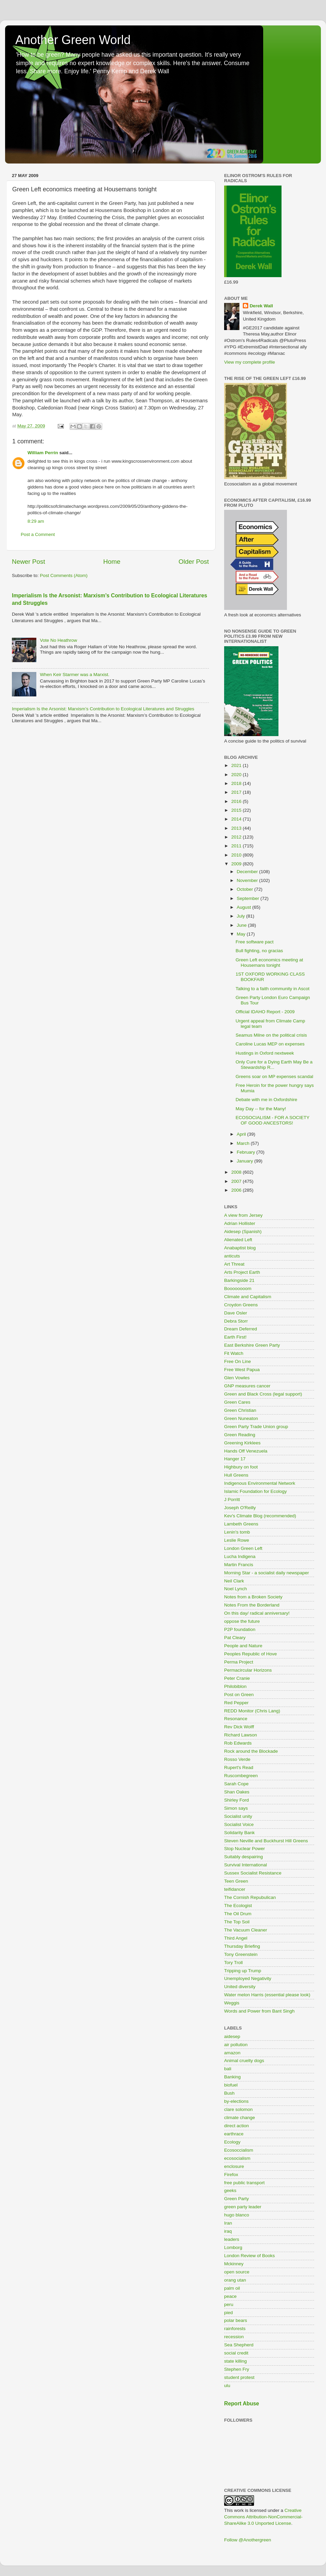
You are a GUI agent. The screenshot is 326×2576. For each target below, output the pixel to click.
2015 (237, 810)
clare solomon (238, 2109)
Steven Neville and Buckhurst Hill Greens (266, 1840)
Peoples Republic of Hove (250, 1653)
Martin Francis (238, 1564)
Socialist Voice (239, 1824)
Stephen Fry (236, 2369)
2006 (237, 1190)
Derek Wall (261, 305)
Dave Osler (235, 1312)
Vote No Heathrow (58, 640)
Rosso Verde (237, 1759)
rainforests (235, 2328)
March (244, 1143)
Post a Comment (38, 534)
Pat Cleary (235, 1637)
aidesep (232, 2036)
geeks (230, 2190)
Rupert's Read (238, 1767)
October (245, 889)
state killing (235, 2361)
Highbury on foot (241, 1466)
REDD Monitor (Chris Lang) (252, 1710)
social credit (236, 2353)
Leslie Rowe (236, 1540)
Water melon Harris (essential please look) (267, 1994)
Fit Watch (233, 1353)
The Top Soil (237, 1921)
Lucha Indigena (239, 1556)
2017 (237, 792)
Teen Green (236, 1881)
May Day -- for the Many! (261, 1108)
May (242, 934)
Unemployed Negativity (247, 1978)
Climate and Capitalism (247, 1296)
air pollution (236, 2044)
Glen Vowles (237, 1377)
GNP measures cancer (247, 1385)
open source (236, 2271)
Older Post (194, 561)
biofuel (231, 2085)
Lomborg (233, 2247)
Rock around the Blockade (251, 1751)
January (245, 1161)
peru (228, 2304)
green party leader (242, 2206)
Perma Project (238, 1662)
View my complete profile (249, 362)
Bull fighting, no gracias (259, 950)
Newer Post (28, 561)
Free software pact (255, 941)
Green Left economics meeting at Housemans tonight (269, 962)
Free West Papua (242, 1369)
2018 (237, 783)
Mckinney (233, 2263)
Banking (232, 2076)
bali (227, 2068)
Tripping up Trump (242, 1970)
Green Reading (239, 1434)
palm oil (232, 2288)
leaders (231, 2239)
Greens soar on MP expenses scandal (274, 1076)
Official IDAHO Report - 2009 (265, 1011)
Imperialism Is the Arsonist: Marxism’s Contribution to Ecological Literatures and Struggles (103, 708)
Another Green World (73, 40)
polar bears (235, 2320)
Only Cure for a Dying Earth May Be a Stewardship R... (274, 1064)
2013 (237, 828)
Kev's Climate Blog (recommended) (260, 1515)
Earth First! (235, 1337)
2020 (237, 774)
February (246, 1152)
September (248, 898)
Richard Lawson (240, 1734)
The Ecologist (238, 1905)
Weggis (231, 2002)
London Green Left (243, 1548)
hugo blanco (236, 2214)
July (241, 916)
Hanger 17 (235, 1458)
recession (234, 2336)
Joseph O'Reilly (240, 1507)
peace (230, 2296)
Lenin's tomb (237, 1532)
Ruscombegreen (241, 1775)
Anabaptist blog (240, 1247)
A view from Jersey (243, 1215)
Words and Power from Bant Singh (259, 2011)
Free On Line (237, 1361)
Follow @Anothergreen (247, 2539)
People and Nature (243, 1645)
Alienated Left (238, 1239)
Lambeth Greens (241, 1523)
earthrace (233, 2133)
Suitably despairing (243, 1856)
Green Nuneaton (241, 1418)
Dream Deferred (240, 1328)
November (248, 880)
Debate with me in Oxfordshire (266, 1099)
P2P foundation (239, 1629)
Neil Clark (234, 1580)
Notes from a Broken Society (253, 1596)
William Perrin (43, 452)
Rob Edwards (238, 1743)
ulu (227, 2385)
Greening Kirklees (242, 1442)
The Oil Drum (237, 1913)
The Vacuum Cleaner (245, 1930)
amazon (232, 2052)
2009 (237, 863)
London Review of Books (249, 2255)
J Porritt (232, 1499)
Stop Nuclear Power (244, 1848)
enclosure (234, 2166)
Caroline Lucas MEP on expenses (270, 1043)
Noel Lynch (235, 1588)
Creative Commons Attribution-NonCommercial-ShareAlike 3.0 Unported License (263, 2517)
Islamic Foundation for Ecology (255, 1491)
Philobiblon (235, 1686)
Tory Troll (233, 1962)
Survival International (245, 1864)
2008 (237, 1172)
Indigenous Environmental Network (259, 1483)
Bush (229, 2093)
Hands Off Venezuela (245, 1451)
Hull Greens (236, 1475)
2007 (237, 1181)
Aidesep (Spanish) (242, 1231)
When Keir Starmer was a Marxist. (74, 674)
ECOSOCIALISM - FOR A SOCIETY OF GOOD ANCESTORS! (272, 1120)
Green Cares (237, 1402)
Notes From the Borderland (251, 1605)
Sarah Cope (236, 1783)
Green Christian (240, 1410)
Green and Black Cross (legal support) (263, 1394)
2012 (237, 837)
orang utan (235, 2280)
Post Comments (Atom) (64, 575)
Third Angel (235, 1938)
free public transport (244, 2182)
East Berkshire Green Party (252, 1345)
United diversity (239, 1986)
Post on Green (239, 1694)
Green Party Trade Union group (256, 1426)
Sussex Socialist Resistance (253, 1873)
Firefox (231, 2174)
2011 (237, 845)
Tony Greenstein (240, 1954)
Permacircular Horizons (248, 1670)
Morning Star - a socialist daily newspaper (266, 1572)
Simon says (236, 1808)
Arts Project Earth (242, 1272)
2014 (237, 819)
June (242, 925)
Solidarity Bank (239, 1832)
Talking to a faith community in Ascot (273, 988)
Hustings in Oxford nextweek (265, 1053)
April (242, 1134)
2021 (237, 765)
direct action (236, 2125)
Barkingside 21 (239, 1280)
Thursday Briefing (242, 1946)
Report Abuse (241, 2403)
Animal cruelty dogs (244, 2060)
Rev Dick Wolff (239, 1726)
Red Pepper (236, 1702)
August (244, 907)
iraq (228, 2231)
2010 (237, 855)
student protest (239, 2377)
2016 (237, 801)
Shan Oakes (236, 1791)
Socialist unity (238, 1816)
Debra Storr (236, 1321)
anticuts (232, 1255)
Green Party (236, 2198)
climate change (239, 2117)
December (248, 871)
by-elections (236, 2101)
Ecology (232, 2142)
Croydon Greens (241, 1304)
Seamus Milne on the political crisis (271, 1035)
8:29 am (36, 521)
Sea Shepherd (238, 2344)
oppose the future (242, 1621)
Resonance (235, 1718)
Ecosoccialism (238, 2150)
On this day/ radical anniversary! (257, 1613)
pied (228, 2312)
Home (111, 561)
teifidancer (234, 1889)
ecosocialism (237, 2158)
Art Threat (234, 1264)
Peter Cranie (237, 1678)
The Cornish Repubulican (250, 1897)
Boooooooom (237, 1288)
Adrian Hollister (239, 1223)
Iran (228, 2223)
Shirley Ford (236, 1800)
